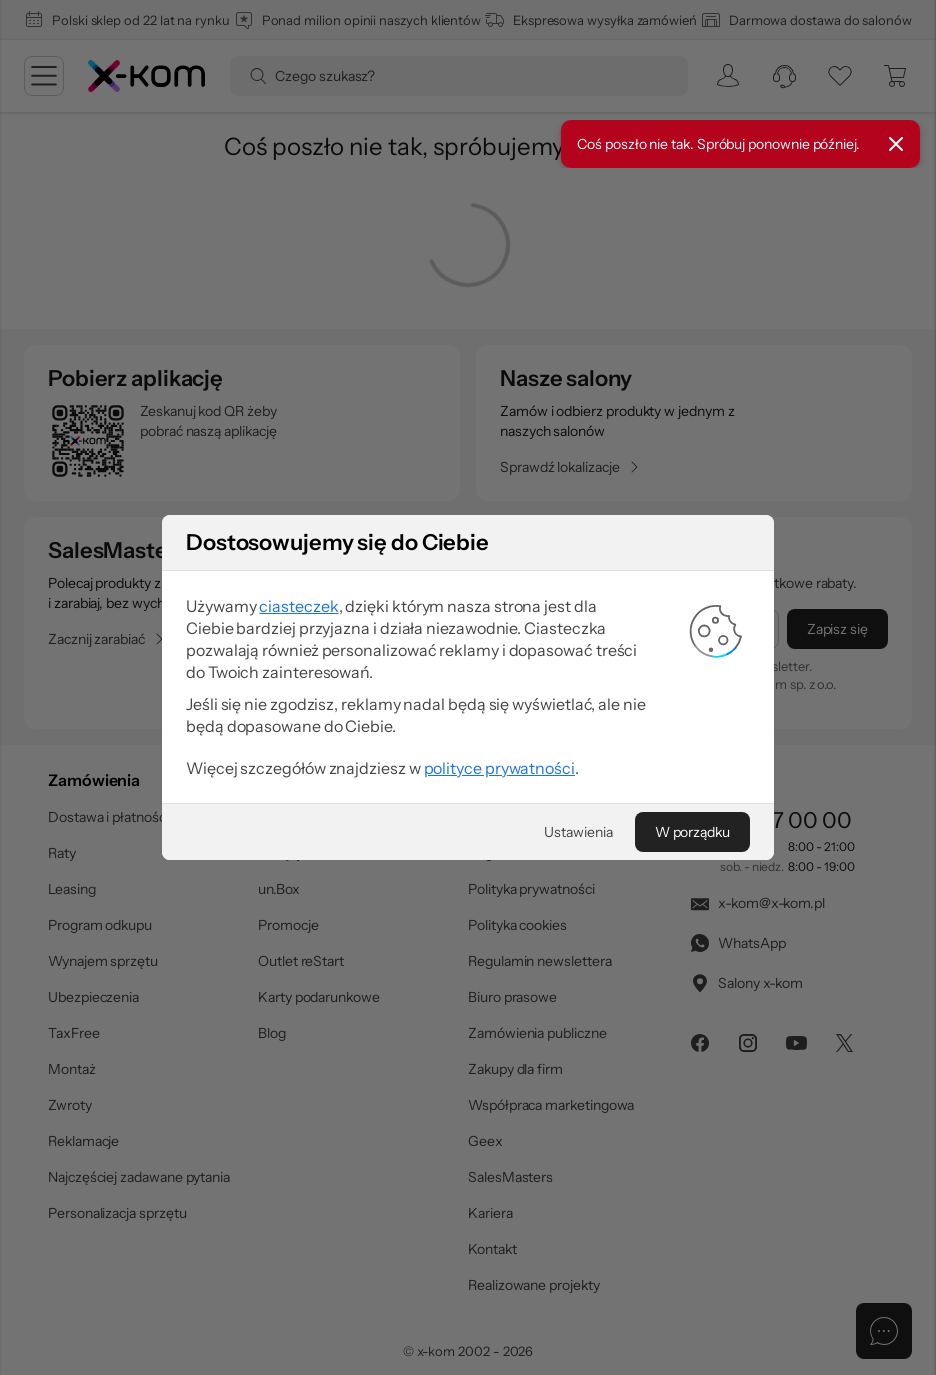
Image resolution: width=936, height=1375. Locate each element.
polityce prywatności (499, 768)
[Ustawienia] (578, 832)
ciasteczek (298, 606)
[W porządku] (692, 832)
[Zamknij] (896, 144)
